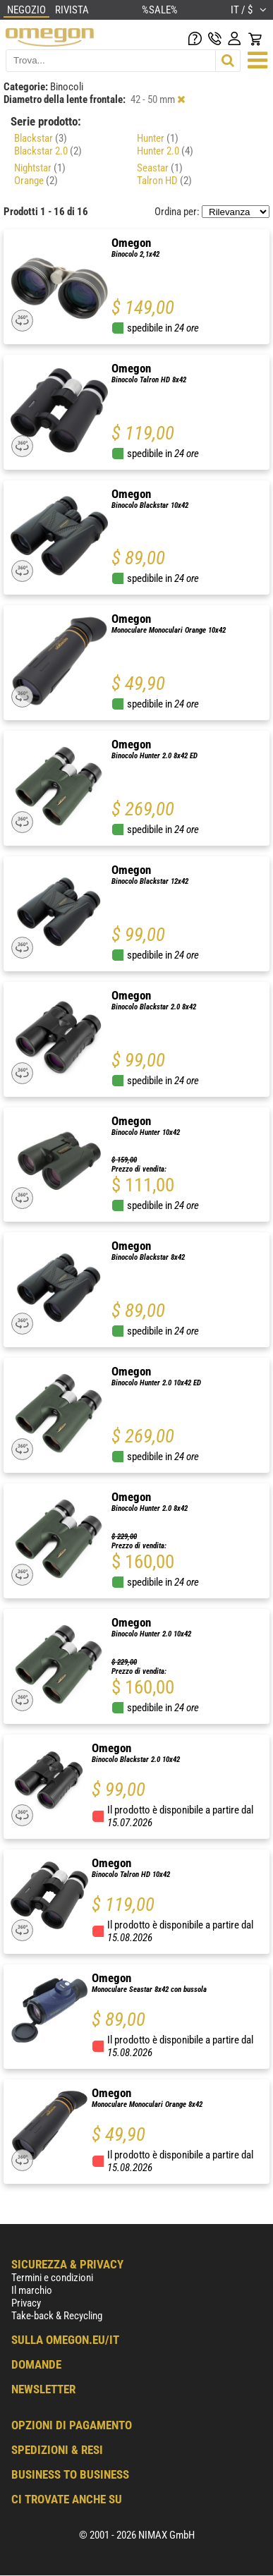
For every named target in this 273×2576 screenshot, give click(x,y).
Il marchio (31, 2290)
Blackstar (40, 138)
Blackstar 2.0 (48, 151)
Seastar (160, 168)
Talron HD (164, 180)
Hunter (157, 138)
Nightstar (40, 168)
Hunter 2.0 (165, 151)
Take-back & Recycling (56, 2315)
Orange (36, 180)
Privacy (26, 2303)
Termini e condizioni (52, 2277)
